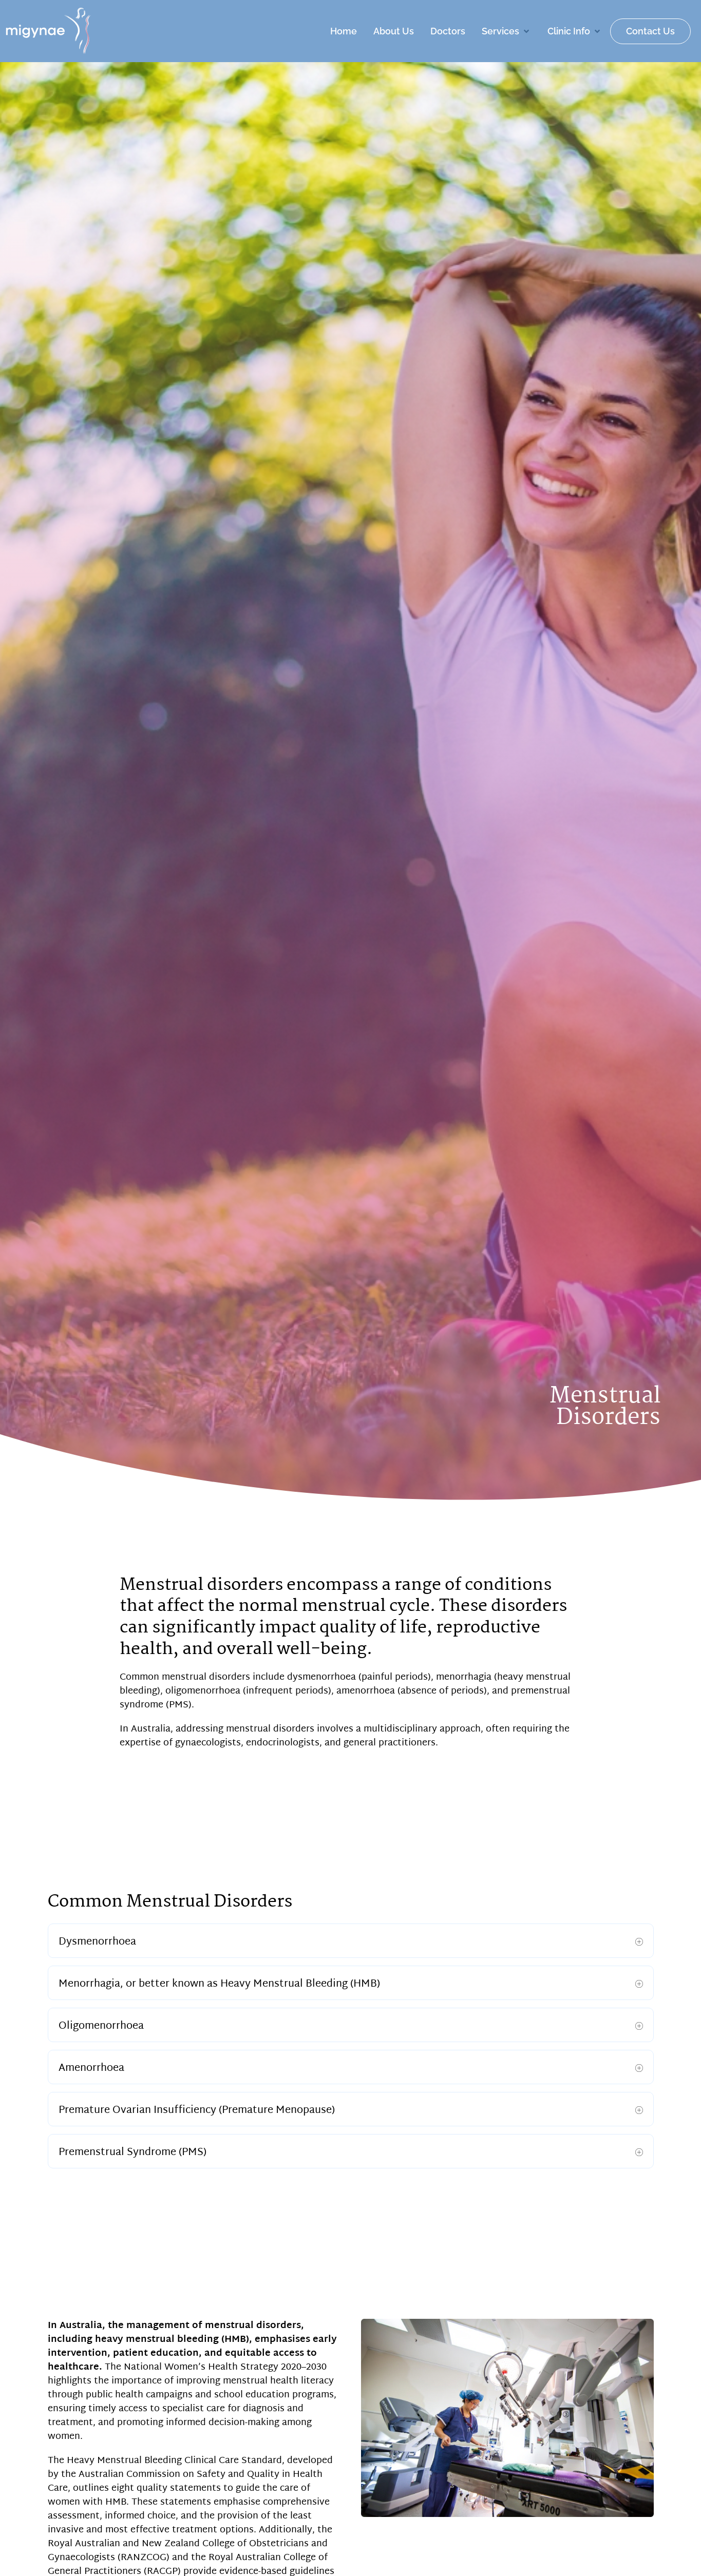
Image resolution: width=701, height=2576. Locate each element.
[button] (506, 31)
